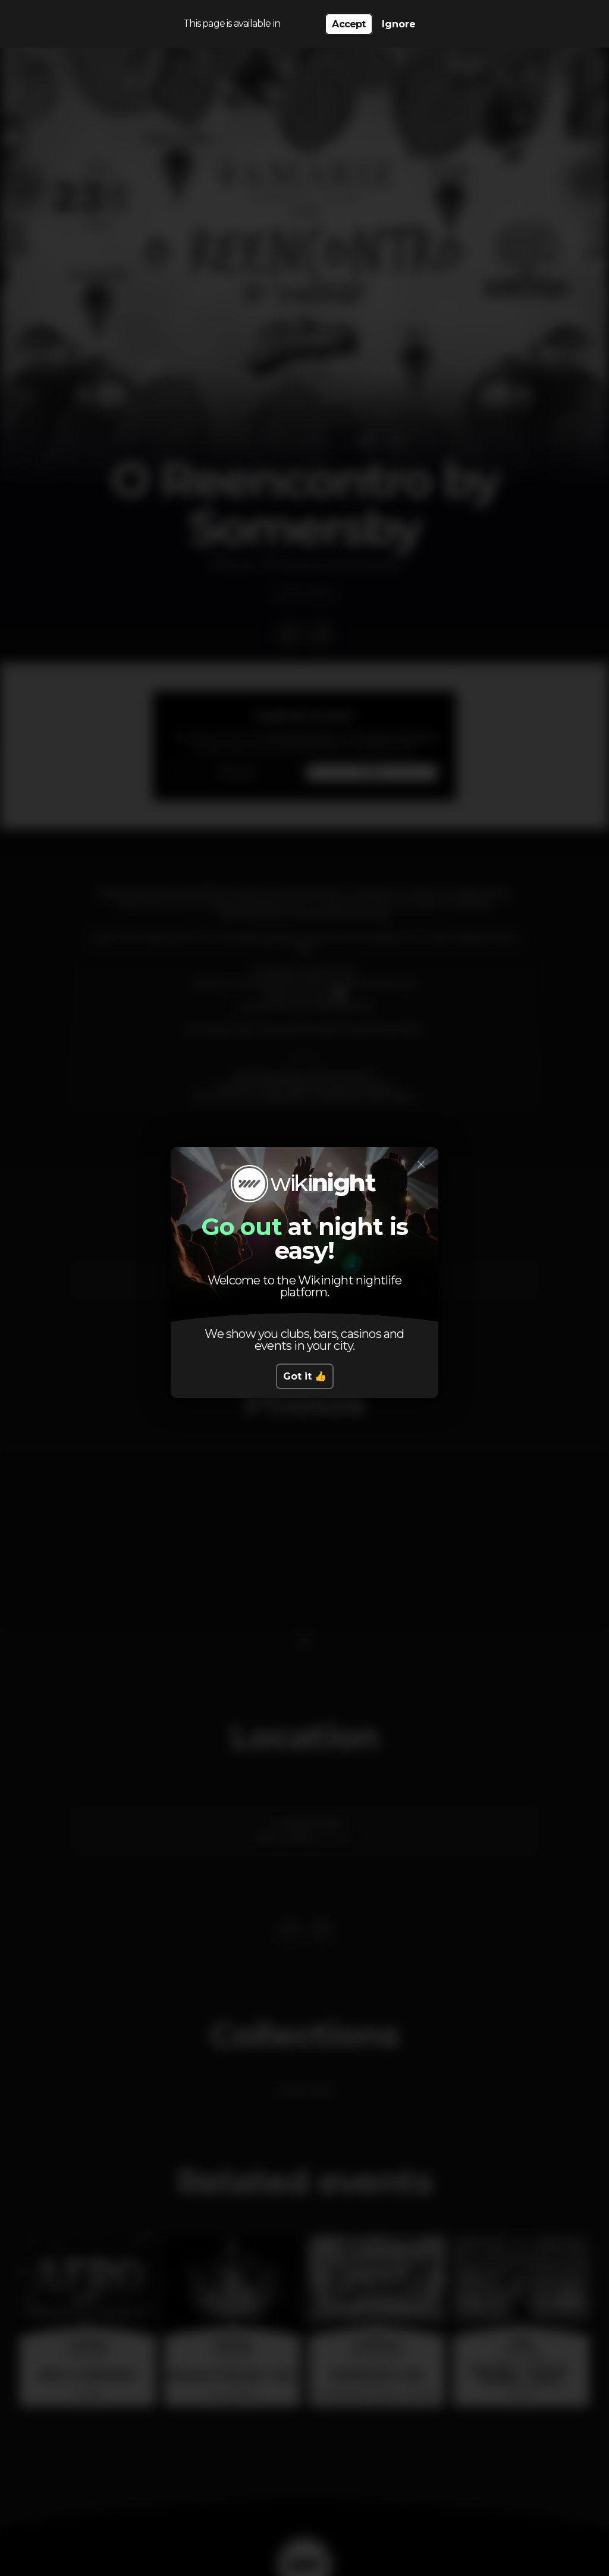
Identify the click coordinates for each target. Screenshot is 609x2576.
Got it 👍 (305, 1376)
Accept (348, 24)
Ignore (399, 24)
